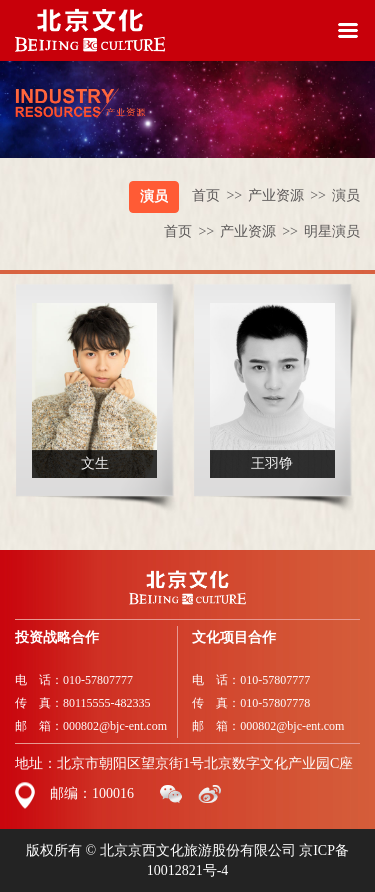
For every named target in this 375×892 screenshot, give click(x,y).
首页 (220, 195)
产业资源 (290, 195)
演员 (154, 196)
